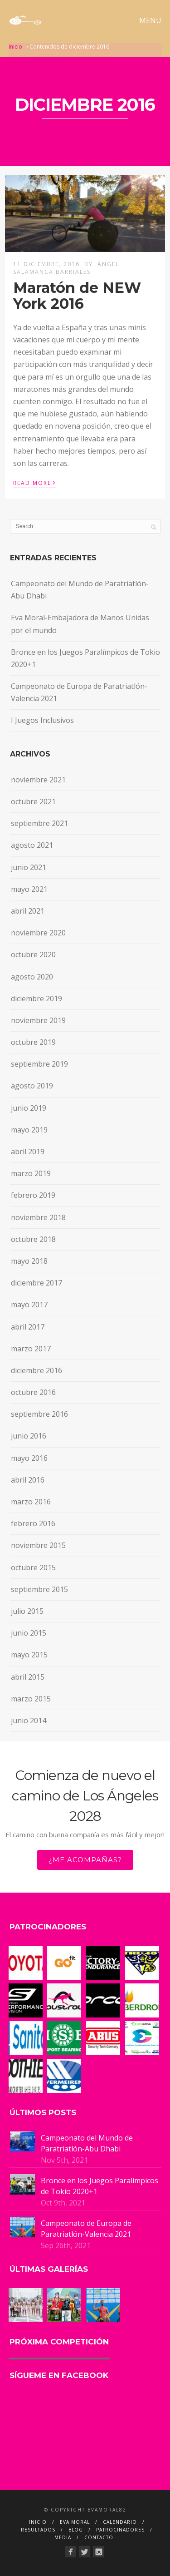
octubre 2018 (33, 1239)
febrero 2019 (33, 1195)
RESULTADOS (38, 2530)
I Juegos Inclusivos (42, 720)
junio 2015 (28, 1633)
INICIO (38, 2522)
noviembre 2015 (38, 1545)
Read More (34, 482)
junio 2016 (28, 1436)
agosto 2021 (32, 845)
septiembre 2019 (39, 1064)
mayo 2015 (29, 1655)
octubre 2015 (33, 1567)
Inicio (15, 46)
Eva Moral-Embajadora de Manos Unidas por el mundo (80, 624)
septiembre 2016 (39, 1414)
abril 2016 (27, 1480)
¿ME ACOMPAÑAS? (85, 1859)
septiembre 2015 (39, 1589)
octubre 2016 (33, 1392)
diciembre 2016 (36, 1370)
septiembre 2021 (39, 823)
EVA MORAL (75, 2522)
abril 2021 (27, 911)
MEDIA (62, 2537)
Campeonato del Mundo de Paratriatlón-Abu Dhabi (80, 589)
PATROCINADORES (120, 2530)
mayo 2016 (29, 1458)
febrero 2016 (33, 1523)
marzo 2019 (31, 1173)
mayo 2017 (29, 1305)
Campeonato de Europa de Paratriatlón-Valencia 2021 (79, 692)
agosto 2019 (32, 1086)
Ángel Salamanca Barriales (66, 268)
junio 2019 (28, 1108)
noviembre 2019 (38, 1020)
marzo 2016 (31, 1502)
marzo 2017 (31, 1349)
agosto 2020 (32, 977)
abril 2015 (27, 1677)
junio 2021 (28, 867)
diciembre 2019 (36, 999)
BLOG (75, 2530)
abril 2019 (27, 1152)
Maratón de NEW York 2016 (77, 295)
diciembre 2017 (36, 1283)
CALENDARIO (120, 2522)
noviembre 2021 (38, 780)
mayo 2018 (29, 1261)
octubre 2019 (33, 1042)
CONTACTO (98, 2537)
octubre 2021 (33, 801)
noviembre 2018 (38, 1217)
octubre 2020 (33, 954)
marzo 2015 (31, 1699)
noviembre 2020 (38, 933)
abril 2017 (27, 1327)
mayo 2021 (29, 889)
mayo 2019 (29, 1130)
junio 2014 (28, 1721)
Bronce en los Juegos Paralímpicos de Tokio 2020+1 (85, 658)
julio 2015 (27, 1611)
